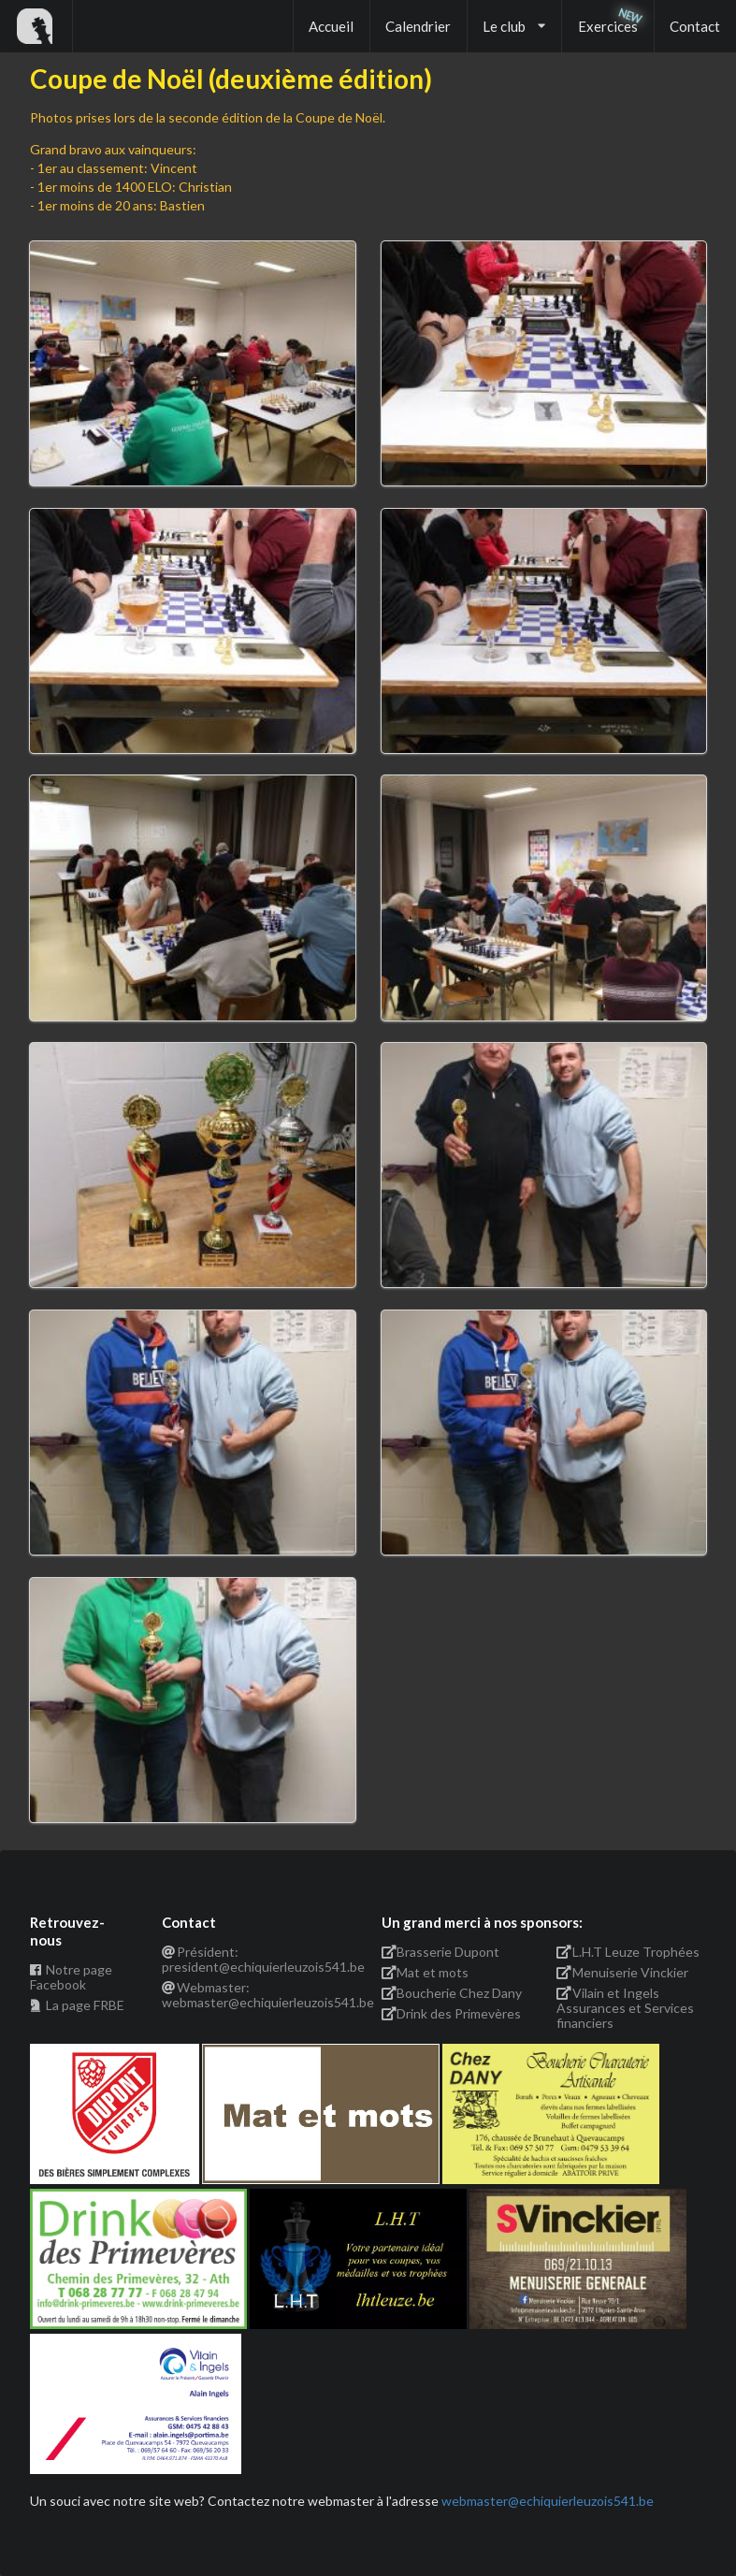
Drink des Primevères (452, 2013)
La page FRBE (77, 2005)
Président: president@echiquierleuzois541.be (258, 1960)
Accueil (331, 26)
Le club (514, 26)
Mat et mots (425, 1972)
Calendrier (418, 26)
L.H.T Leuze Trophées (628, 1952)
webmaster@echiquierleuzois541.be (547, 2501)
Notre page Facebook (71, 1977)
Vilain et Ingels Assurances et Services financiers (625, 2008)
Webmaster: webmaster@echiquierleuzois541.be (258, 1994)
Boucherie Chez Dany (452, 1993)
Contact (695, 26)
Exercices (608, 26)
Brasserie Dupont (441, 1952)
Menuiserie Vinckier (622, 1972)
